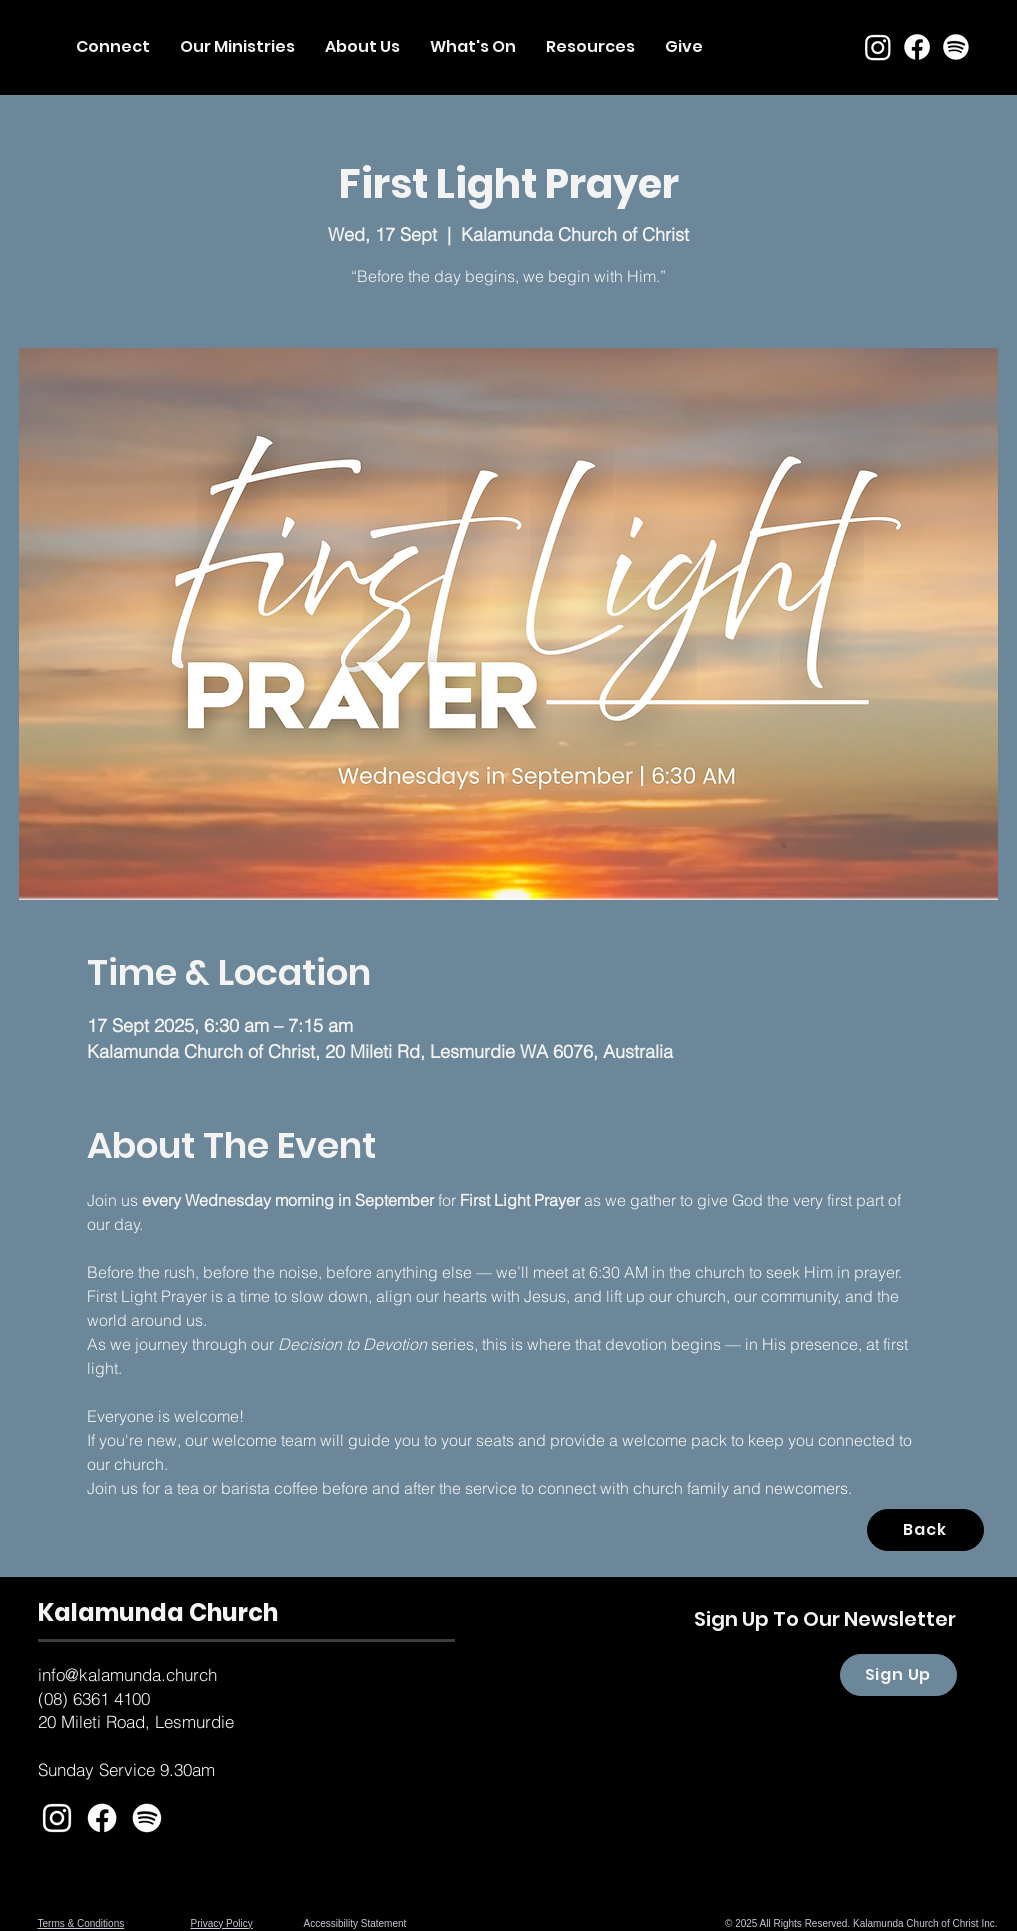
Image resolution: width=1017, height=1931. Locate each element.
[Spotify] (956, 47)
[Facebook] (917, 47)
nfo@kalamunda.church (129, 1674)
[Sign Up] (898, 1675)
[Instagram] (878, 47)
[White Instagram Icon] (57, 1818)
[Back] (925, 1530)
